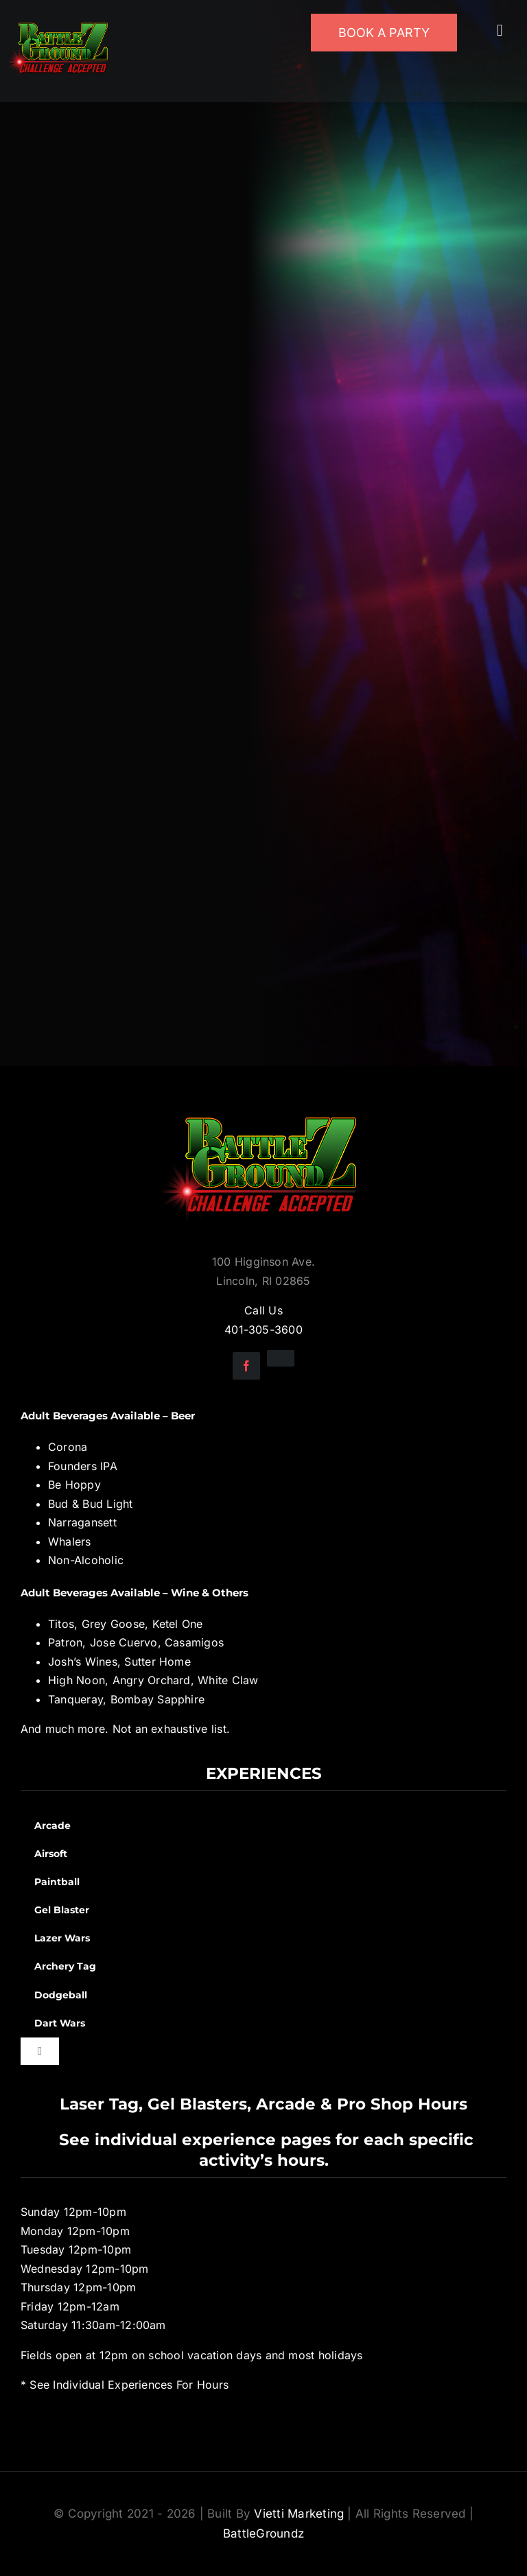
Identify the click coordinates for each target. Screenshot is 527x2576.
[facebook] (246, 1366)
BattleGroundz (263, 2533)
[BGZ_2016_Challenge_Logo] (263, 1106)
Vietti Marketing (299, 2513)
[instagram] (280, 1358)
